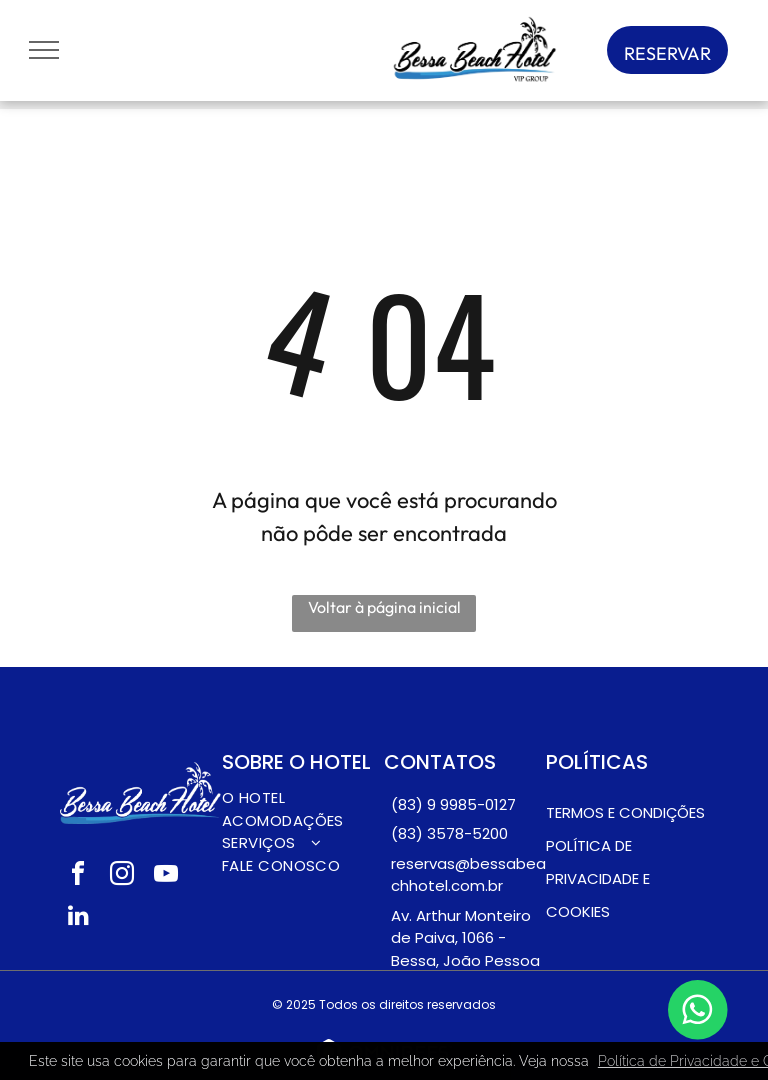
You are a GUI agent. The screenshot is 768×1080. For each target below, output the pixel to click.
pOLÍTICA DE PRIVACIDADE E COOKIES (598, 878)
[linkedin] (78, 917)
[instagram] (122, 876)
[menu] (44, 50)
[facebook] (78, 876)
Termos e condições (625, 812)
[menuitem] (303, 798)
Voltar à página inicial (384, 607)
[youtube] (166, 876)
